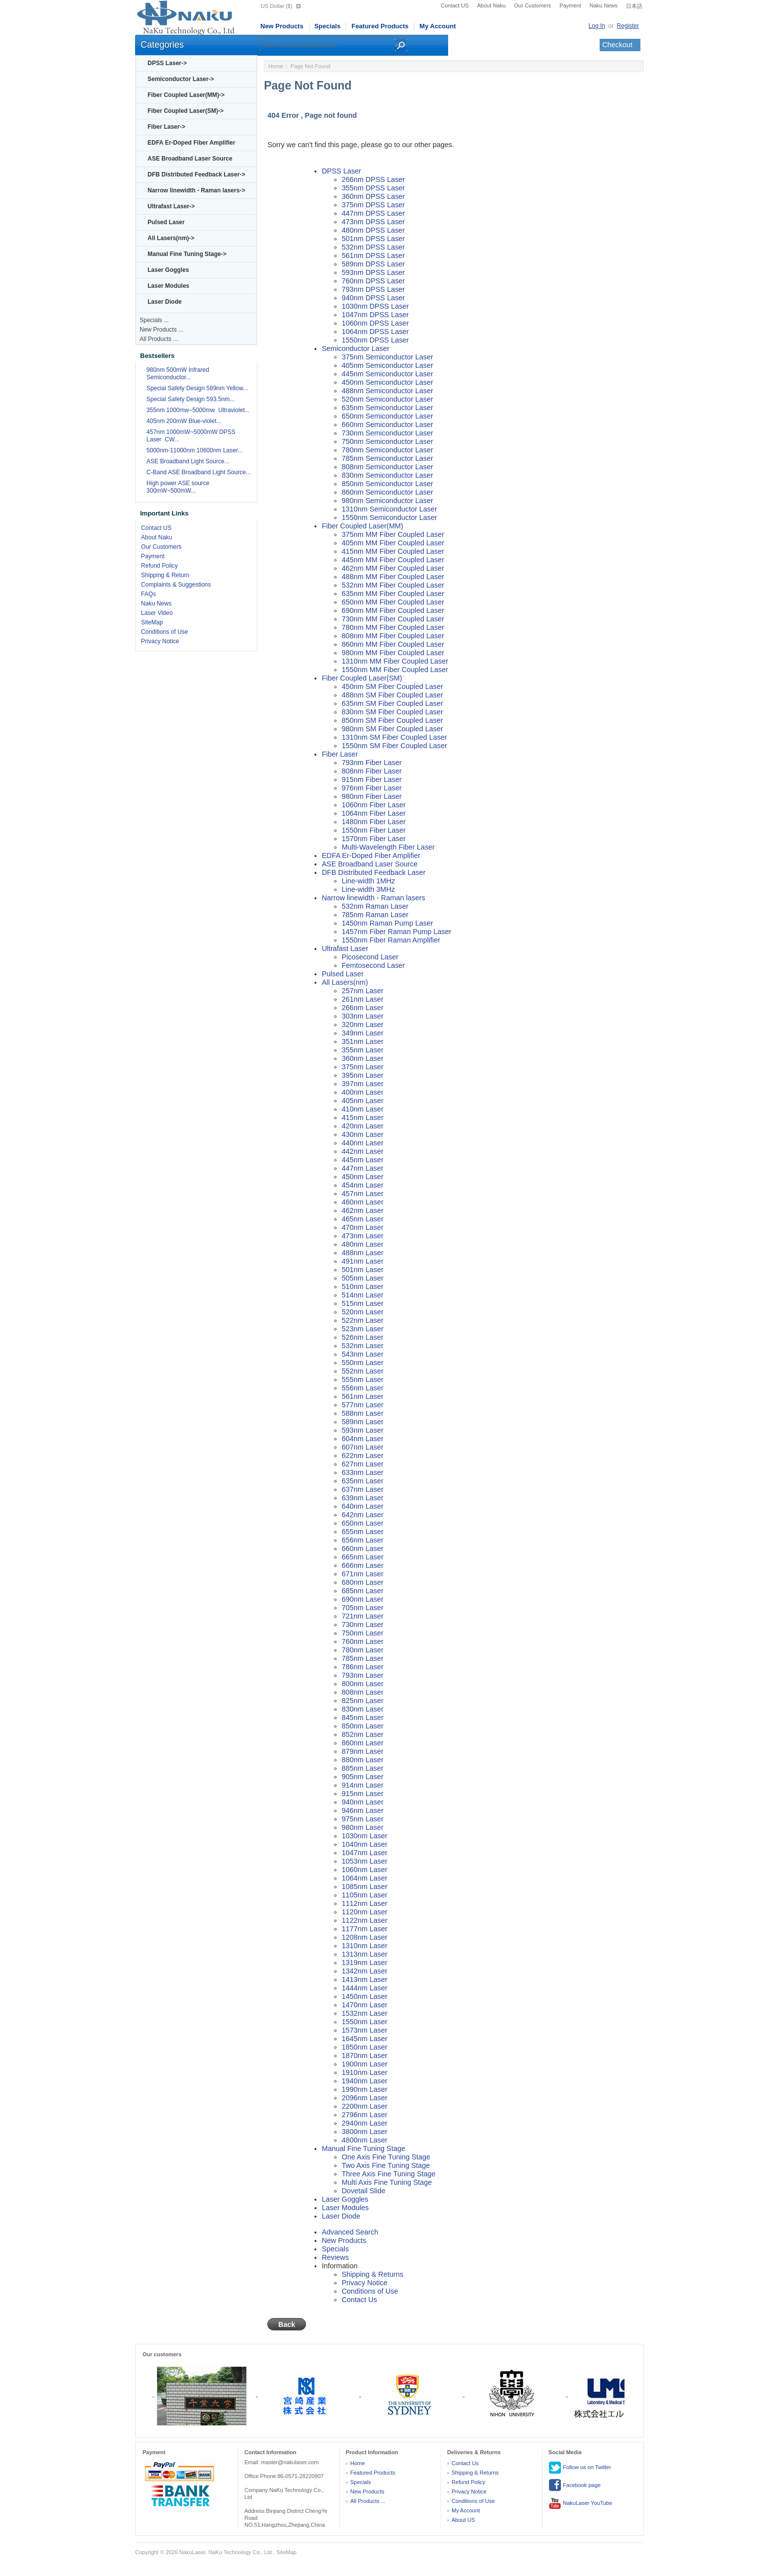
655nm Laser (363, 1532)
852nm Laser (363, 1734)
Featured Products (379, 26)
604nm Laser (363, 1439)
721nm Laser (363, 1616)
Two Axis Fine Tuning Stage (386, 2165)
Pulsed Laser (166, 222)
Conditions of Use (164, 631)
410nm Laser (363, 1109)
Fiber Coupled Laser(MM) (362, 526)
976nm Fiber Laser (372, 788)
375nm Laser (363, 1067)
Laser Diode (165, 301)
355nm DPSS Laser (373, 188)
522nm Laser (363, 1320)
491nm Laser (363, 1261)
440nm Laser (363, 1143)
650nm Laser (363, 1523)
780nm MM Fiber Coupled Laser (393, 627)
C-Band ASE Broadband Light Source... (199, 472)
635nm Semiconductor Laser (387, 408)
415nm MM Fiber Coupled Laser (393, 551)
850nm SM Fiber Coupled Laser (392, 720)
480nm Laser (363, 1244)
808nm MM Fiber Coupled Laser (393, 636)
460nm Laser (363, 1202)
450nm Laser (363, 1177)
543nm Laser (363, 1354)
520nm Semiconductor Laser (387, 399)
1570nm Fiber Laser (374, 839)
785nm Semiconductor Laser (387, 458)
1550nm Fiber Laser (374, 830)
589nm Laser (363, 1422)
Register (628, 25)
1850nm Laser (365, 2047)
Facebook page (574, 2485)
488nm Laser (363, 1253)
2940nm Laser (365, 2123)
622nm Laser (363, 1456)
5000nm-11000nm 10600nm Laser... (194, 450)
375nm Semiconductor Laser (387, 357)
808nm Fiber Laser (372, 771)
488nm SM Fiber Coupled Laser (392, 695)
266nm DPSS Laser (373, 179)
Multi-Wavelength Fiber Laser (388, 847)
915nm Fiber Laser (372, 779)
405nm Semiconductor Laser (387, 365)
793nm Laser (363, 1675)
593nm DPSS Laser (373, 272)
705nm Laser (363, 1608)
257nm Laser (363, 991)
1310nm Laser (365, 1946)
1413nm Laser (365, 1979)
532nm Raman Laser (375, 906)
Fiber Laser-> (166, 126)
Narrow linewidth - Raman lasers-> (196, 190)
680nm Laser (363, 1582)
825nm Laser (363, 1701)
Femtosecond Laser (373, 965)
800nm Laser (363, 1684)
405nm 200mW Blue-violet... (184, 421)
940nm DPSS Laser (373, 298)
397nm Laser (363, 1084)
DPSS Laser (341, 171)
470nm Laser (363, 1227)
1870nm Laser (365, 2056)
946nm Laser (363, 1810)
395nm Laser (363, 1075)
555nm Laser (363, 1379)
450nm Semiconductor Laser (387, 382)
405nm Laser (363, 1101)
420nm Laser (363, 1126)
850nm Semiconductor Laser (387, 484)
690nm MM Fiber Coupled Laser (393, 610)
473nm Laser (363, 1236)
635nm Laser (363, 1481)
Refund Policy (159, 565)
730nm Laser (363, 1625)
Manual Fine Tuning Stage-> (187, 254)
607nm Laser (363, 1447)
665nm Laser (363, 1557)
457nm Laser (363, 1194)
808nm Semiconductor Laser (387, 467)
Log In (597, 25)
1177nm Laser (365, 1929)
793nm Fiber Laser (372, 763)
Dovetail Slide (364, 2191)
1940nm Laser (365, 2081)
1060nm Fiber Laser (374, 805)
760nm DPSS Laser (373, 281)
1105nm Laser (365, 1895)
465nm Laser (363, 1219)
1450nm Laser (365, 1996)
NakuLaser (192, 2552)
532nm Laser (363, 1346)
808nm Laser (363, 1692)
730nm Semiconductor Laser (387, 433)
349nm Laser (363, 1033)
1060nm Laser (365, 1870)
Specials (327, 26)
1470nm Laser (365, 2005)
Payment (570, 5)
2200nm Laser (365, 2106)
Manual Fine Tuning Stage (363, 2148)
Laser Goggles (168, 269)
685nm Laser (363, 1591)
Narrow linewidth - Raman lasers (373, 898)
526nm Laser (363, 1337)
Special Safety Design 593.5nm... (190, 399)
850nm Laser (363, 1726)
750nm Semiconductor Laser (387, 441)
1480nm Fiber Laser (374, 822)
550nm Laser (363, 1363)
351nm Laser (363, 1041)
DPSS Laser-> (167, 63)
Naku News (604, 5)
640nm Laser (363, 1506)
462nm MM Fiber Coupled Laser (393, 568)
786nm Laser (363, 1667)
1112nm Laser (365, 1903)
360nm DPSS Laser (373, 196)
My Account (437, 26)
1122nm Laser (365, 1920)
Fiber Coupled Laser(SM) (362, 678)
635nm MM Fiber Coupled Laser (393, 594)
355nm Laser (363, 1050)
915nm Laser (363, 1794)
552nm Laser (363, 1371)
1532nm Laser (365, 2013)
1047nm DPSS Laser (375, 315)
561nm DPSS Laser (373, 255)
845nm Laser (363, 1717)
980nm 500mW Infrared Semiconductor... (178, 373)
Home (275, 66)
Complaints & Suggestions (176, 584)
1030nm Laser (365, 1836)
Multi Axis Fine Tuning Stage (387, 2182)
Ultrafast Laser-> (171, 206)
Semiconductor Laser (356, 348)
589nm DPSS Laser (373, 264)
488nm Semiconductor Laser (387, 391)
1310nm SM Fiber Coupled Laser (394, 737)
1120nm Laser (365, 1912)
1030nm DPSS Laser (375, 306)
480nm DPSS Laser (373, 230)
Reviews (335, 2257)
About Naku (491, 5)
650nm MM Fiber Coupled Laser (393, 602)
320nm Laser (363, 1025)
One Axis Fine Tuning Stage (386, 2157)
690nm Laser (363, 1599)
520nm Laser (363, 1312)
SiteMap (152, 622)
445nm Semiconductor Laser (387, 374)
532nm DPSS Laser (373, 247)
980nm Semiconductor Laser (387, 501)
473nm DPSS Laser (373, 222)
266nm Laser (363, 1008)
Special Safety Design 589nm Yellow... (197, 388)
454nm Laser (363, 1185)
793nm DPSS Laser (373, 289)
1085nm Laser (365, 1886)
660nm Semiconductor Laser (387, 425)
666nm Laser (363, 1565)
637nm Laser (363, 1489)
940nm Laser (363, 1802)
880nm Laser (363, 1760)
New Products (282, 26)
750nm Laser (363, 1633)
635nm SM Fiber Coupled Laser (392, 703)
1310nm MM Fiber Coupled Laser (395, 661)
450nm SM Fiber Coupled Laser (392, 686)
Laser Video (157, 612)
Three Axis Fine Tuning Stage (389, 2174)
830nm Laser (363, 1709)
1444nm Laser (365, 1988)
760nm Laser (363, 1641)
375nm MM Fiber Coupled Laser (393, 534)
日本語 (634, 6)
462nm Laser (363, 1210)
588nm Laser (363, 1413)
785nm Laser (363, 1658)
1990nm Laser (365, 2089)
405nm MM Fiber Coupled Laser (393, 543)
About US (463, 2520)
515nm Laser (363, 1303)
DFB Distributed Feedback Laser (374, 872)
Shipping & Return (165, 575)
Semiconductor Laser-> (181, 79)
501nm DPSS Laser (373, 239)
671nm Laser (363, 1574)
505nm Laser (363, 1278)
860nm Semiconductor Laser (387, 492)
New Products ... (161, 329)
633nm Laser (363, 1472)
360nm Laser (363, 1058)
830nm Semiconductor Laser (387, 475)
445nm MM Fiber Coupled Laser (393, 560)
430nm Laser (363, 1134)
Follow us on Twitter (579, 2467)
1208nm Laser (365, 1937)
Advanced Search (350, 2232)
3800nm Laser (365, 2132)
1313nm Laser (365, 1954)
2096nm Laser (365, 2098)
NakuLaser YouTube (580, 2503)
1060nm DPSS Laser (375, 323)
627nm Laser (363, 1464)
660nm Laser (363, 1548)
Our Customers (532, 5)
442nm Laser (363, 1151)
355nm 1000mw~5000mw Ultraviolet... (198, 410)
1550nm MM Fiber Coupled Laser (395, 670)
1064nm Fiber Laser (374, 813)
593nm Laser (363, 1430)
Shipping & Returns (372, 2274)
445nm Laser (363, 1160)
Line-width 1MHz (368, 881)
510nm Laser (363, 1286)
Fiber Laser (340, 754)
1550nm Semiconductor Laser (389, 517)
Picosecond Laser (370, 957)
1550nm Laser (365, 2022)
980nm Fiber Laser (372, 796)
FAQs (148, 594)
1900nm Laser (365, 2064)
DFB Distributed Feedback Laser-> (196, 174)
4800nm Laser (365, 2140)
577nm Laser (363, 1405)
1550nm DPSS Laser (375, 340)
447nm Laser (363, 1168)
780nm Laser (363, 1650)
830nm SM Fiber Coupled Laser (392, 712)
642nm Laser (363, 1515)
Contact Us (359, 2300)
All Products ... (159, 339)
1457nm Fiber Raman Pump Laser (397, 932)
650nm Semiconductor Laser (387, 416)
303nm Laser (363, 1016)
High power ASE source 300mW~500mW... (178, 487)
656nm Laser (363, 1540)
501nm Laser (363, 1270)
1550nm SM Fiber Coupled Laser (394, 746)
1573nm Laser (365, 2030)
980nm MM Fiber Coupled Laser (393, 653)
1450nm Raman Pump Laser (387, 923)
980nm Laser (363, 1827)
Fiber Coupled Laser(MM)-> (186, 94)
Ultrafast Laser (345, 948)
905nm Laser (363, 1777)
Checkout (617, 45)
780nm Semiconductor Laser (387, 450)
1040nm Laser (365, 1844)
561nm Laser (363, 1396)
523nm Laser (363, 1329)
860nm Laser (363, 1743)
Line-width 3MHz (368, 889)
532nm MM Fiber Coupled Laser (393, 585)
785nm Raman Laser (375, 915)
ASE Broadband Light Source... (188, 461)
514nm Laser (363, 1295)
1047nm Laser (365, 1853)
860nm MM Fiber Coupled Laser (393, 644)
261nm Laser (363, 999)
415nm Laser (363, 1117)
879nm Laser (363, 1751)
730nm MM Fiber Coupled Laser (393, 619)
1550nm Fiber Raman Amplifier (391, 940)
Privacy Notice (160, 641)
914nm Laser (363, 1785)
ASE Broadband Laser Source (190, 158)
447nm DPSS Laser (373, 213)
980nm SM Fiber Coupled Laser (392, 729)
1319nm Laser (365, 1963)
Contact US (454, 5)
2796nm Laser (365, 2115)
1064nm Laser (365, 1878)
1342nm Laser (365, 1971)
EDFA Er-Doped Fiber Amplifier (191, 142)
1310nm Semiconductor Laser (389, 509)
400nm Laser (363, 1092)
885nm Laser (363, 1768)
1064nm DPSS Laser (375, 332)
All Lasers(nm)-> (171, 238)
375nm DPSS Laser (373, 205)
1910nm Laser (365, 2072)
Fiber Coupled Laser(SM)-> (186, 110)
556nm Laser (363, 1388)
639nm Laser (363, 1498)
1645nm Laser (365, 2039)
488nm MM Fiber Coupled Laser (393, 577)
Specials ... (154, 320)
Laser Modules (168, 285)
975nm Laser (363, 1819)
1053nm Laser (365, 1861)
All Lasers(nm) (345, 982)
